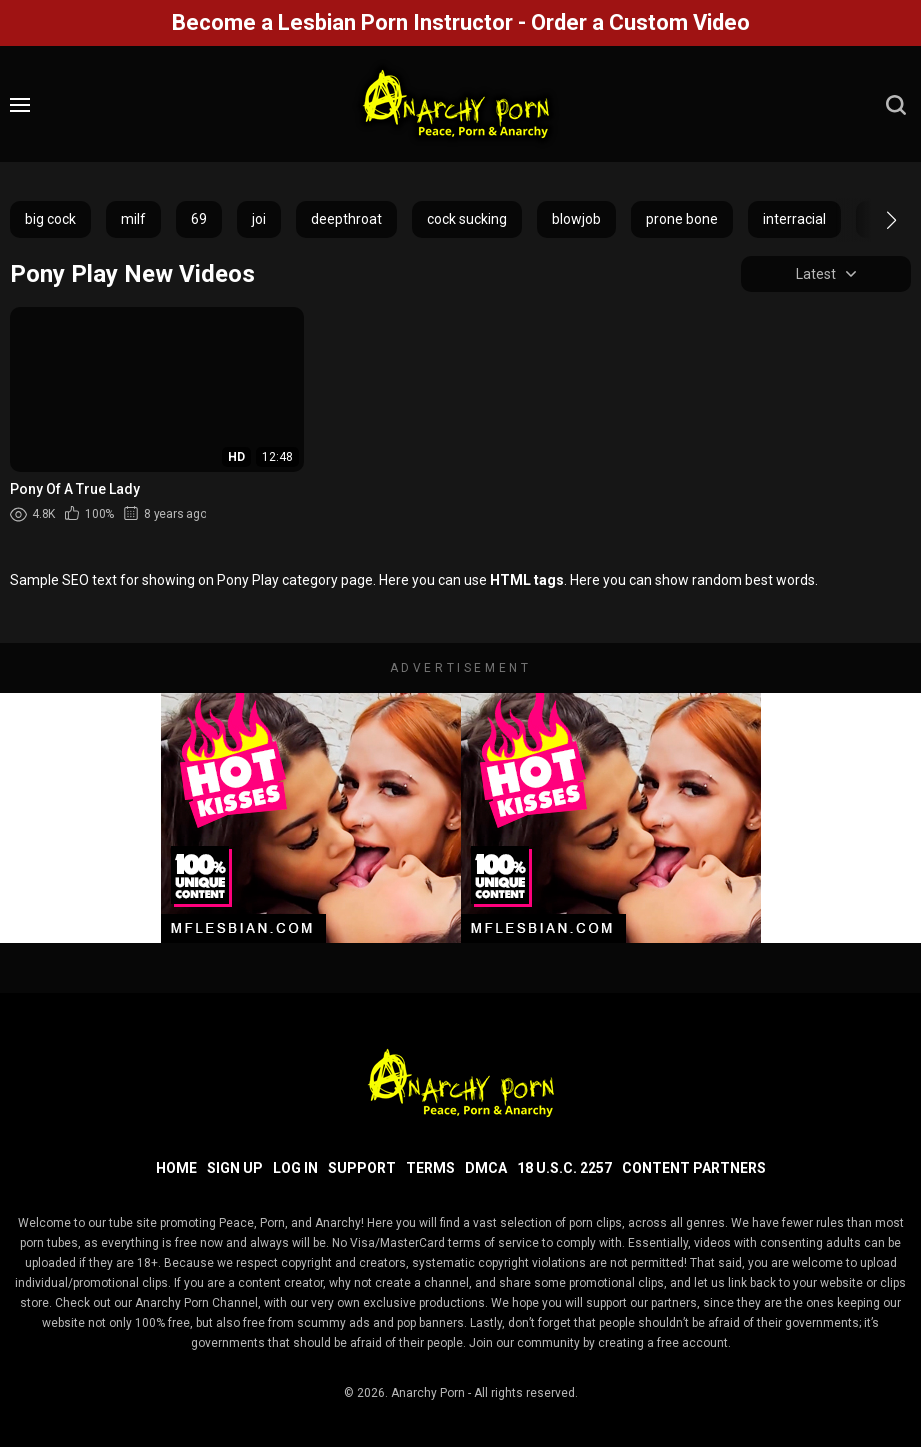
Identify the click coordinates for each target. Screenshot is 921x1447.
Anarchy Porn (428, 1393)
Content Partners (694, 1168)
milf (133, 219)
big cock (50, 219)
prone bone (682, 219)
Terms (430, 1168)
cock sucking (467, 219)
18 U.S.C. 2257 (564, 1168)
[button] (873, 220)
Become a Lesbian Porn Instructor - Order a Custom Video (461, 22)
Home (176, 1168)
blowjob (576, 219)
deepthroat (346, 219)
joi (259, 219)
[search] (896, 105)
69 (199, 219)
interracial (794, 219)
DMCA (486, 1168)
